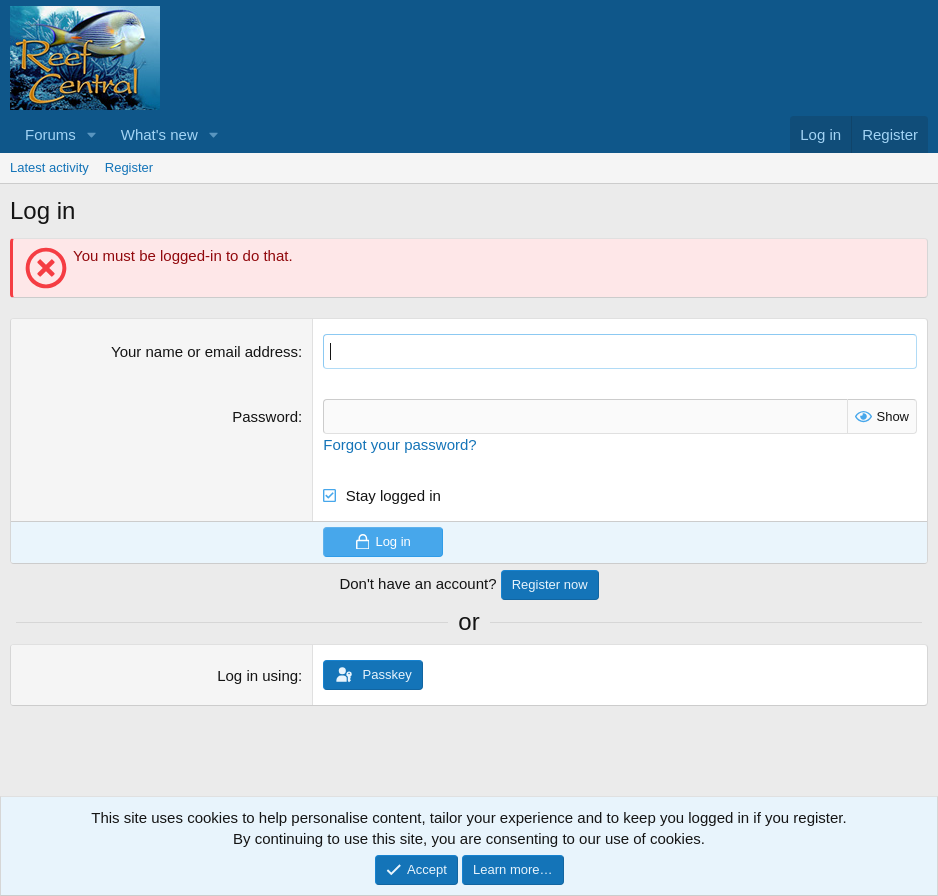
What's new (159, 134)
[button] (92, 134)
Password (265, 416)
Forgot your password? (399, 444)
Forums (50, 134)
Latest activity (49, 167)
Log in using (257, 675)
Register (129, 167)
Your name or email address (204, 351)
